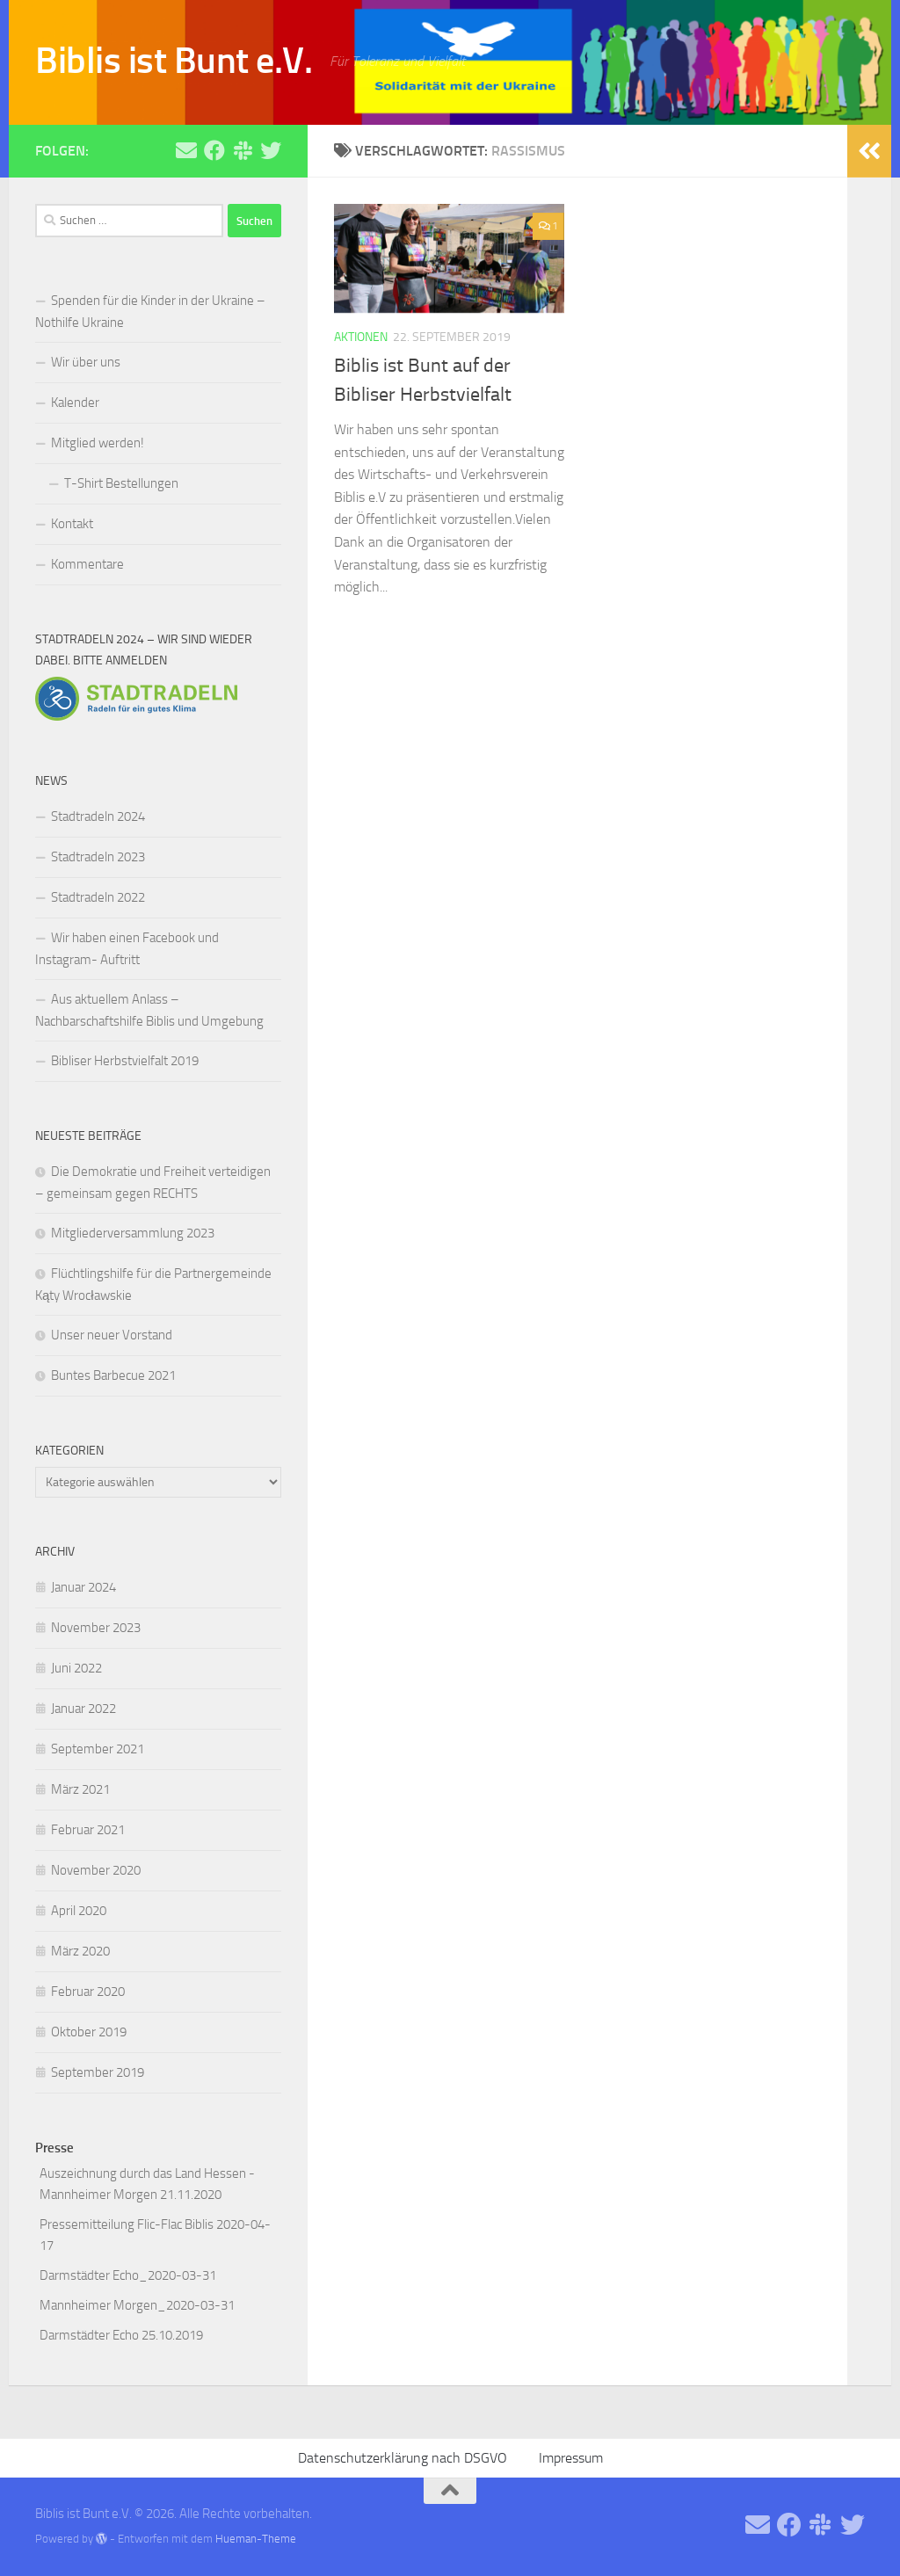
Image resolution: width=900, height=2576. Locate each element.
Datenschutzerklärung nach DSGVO (402, 2457)
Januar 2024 (83, 1587)
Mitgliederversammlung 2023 (132, 1233)
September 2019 (97, 2072)
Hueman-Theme (255, 2538)
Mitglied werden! (97, 443)
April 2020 (78, 1911)
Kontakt (72, 524)
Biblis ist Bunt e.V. (173, 61)
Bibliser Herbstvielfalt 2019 (125, 1061)
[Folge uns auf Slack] (242, 150)
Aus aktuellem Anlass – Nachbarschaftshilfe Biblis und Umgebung (149, 1010)
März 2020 (80, 1951)
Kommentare (87, 564)
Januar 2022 (83, 1708)
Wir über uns (85, 362)
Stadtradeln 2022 (98, 897)
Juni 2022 (76, 1668)
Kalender (75, 402)
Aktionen (361, 337)
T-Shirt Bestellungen (121, 483)
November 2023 (96, 1628)
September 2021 (97, 1749)
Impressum (571, 2457)
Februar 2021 (88, 1830)
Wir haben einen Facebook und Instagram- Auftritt (127, 949)
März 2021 (80, 1789)
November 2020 (96, 1870)
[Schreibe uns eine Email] (186, 150)
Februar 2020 (88, 1991)
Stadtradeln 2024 (98, 816)
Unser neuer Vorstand (111, 1335)
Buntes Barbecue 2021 (113, 1375)
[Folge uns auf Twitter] (270, 150)
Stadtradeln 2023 (98, 857)
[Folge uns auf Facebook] (214, 150)
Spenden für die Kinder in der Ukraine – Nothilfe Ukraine (150, 311)
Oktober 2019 (89, 2032)
